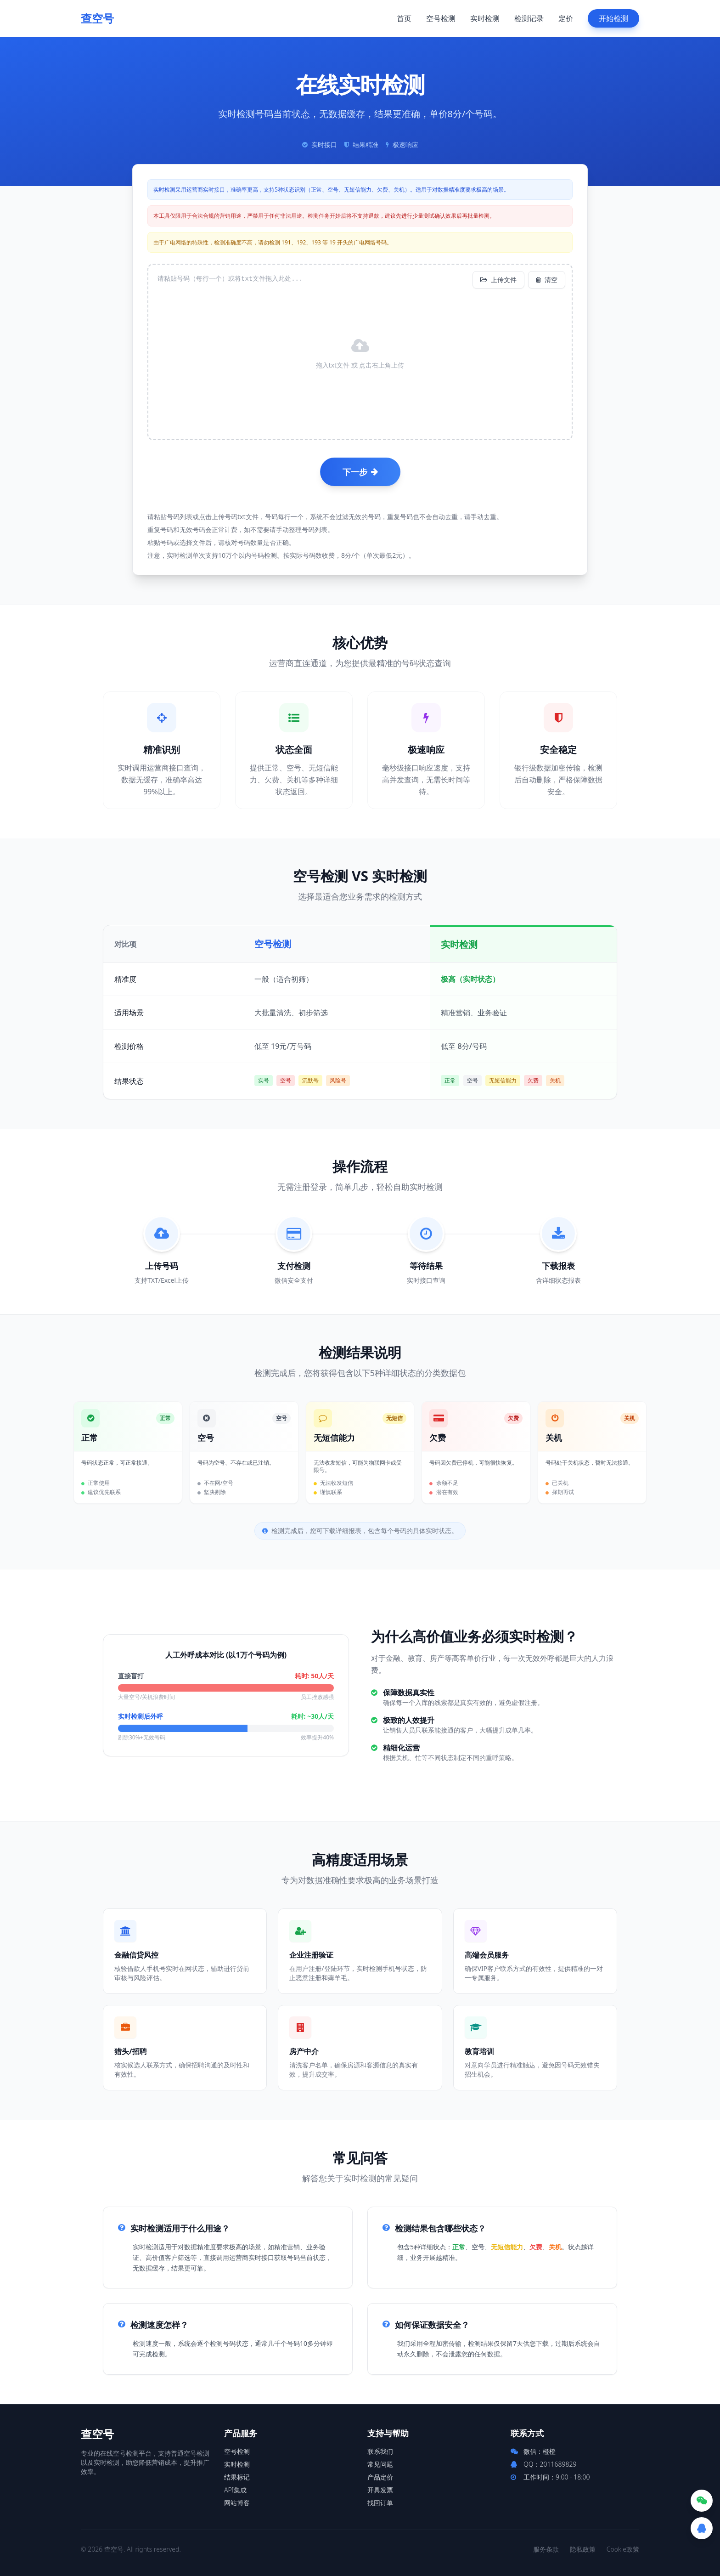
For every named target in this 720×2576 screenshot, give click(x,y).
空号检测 (441, 18)
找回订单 (380, 2502)
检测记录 (529, 18)
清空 (546, 279)
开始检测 (613, 18)
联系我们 (380, 2451)
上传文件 (498, 279)
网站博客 (237, 2502)
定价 (565, 18)
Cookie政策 (623, 2549)
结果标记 (237, 2477)
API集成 (235, 2489)
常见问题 (380, 2464)
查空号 (97, 18)
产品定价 (380, 2477)
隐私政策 (583, 2549)
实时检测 (485, 18)
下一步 (360, 471)
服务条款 (546, 2549)
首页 (404, 18)
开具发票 (380, 2489)
